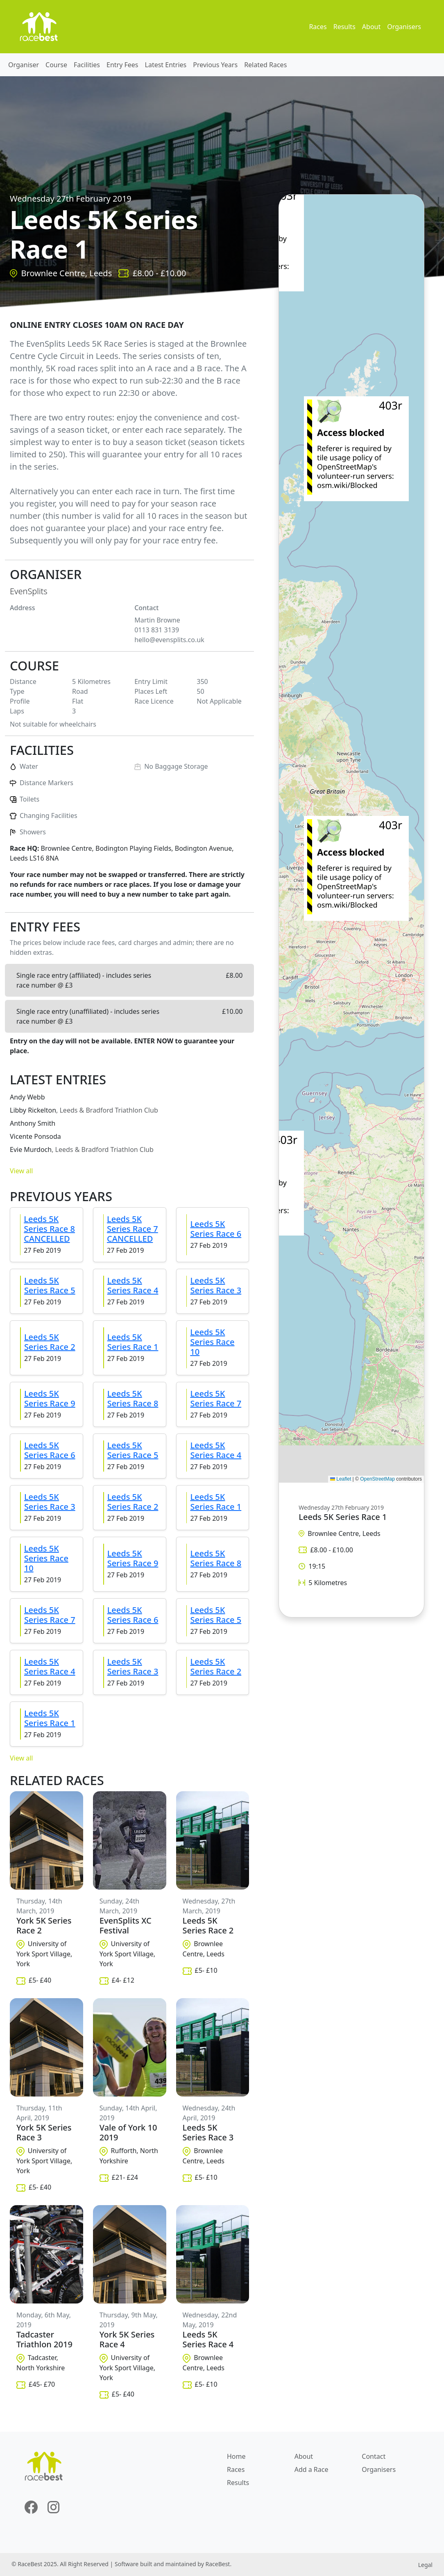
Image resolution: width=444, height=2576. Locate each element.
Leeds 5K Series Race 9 (49, 1398)
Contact (373, 2456)
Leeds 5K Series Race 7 (215, 1398)
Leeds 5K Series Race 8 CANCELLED (49, 1228)
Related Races (265, 64)
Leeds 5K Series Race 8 (133, 1398)
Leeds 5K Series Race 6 (215, 1228)
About (371, 26)
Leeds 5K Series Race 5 (49, 1285)
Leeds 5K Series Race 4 (133, 1285)
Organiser (23, 64)
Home (236, 2456)
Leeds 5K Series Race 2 (49, 1341)
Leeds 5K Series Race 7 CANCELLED (132, 1228)
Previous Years (215, 64)
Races (317, 26)
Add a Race (311, 2469)
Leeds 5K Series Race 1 (133, 1341)
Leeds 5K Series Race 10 (212, 1342)
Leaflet (340, 1479)
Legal (425, 2565)
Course (56, 64)
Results (344, 26)
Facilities (87, 64)
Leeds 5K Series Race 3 (215, 1285)
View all (21, 1170)
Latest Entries (166, 64)
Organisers (404, 26)
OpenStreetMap (377, 1479)
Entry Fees (122, 64)
